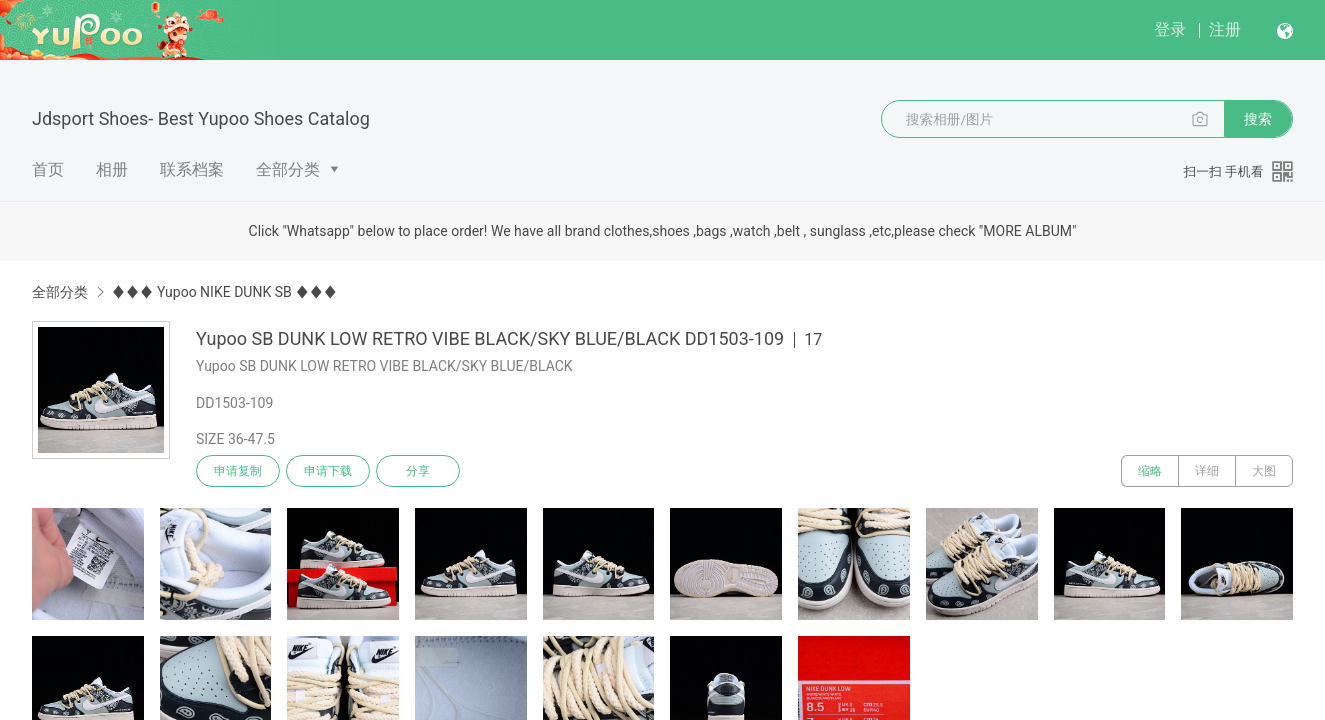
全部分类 (288, 169)
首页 (48, 169)
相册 (112, 169)
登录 (1170, 29)
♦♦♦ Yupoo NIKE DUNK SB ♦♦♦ (224, 292)
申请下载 (328, 471)
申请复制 (238, 471)
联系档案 (192, 169)
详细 (1207, 471)
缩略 (1150, 471)
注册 (1225, 29)
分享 (418, 471)
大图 (1264, 471)
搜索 (1258, 119)
